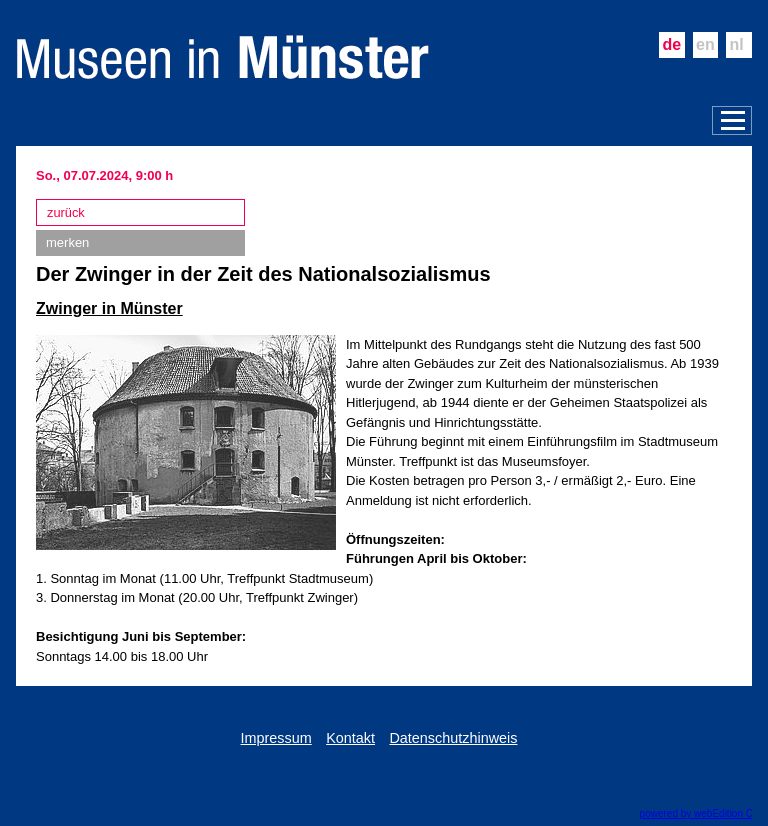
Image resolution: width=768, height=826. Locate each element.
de (671, 44)
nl (737, 44)
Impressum (276, 738)
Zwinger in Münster (109, 308)
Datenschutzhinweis (453, 738)
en (705, 44)
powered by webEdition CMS (704, 813)
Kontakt (350, 738)
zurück (66, 212)
